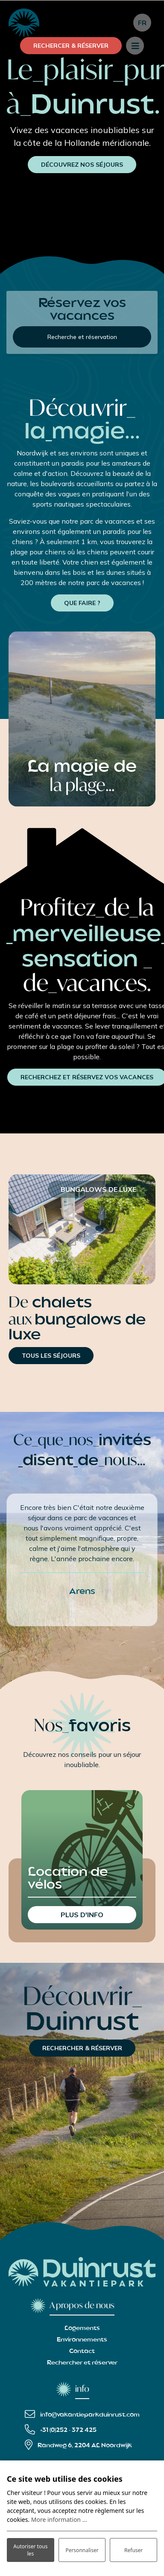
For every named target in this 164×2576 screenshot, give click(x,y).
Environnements (82, 2340)
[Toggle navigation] (135, 46)
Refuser (133, 2550)
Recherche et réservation (82, 337)
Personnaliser (81, 2550)
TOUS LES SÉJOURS (51, 1355)
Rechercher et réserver (82, 2363)
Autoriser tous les (30, 2550)
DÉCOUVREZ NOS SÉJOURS (82, 164)
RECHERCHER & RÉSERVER (82, 2048)
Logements (82, 2328)
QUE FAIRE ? (82, 603)
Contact (82, 2351)
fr (142, 22)
